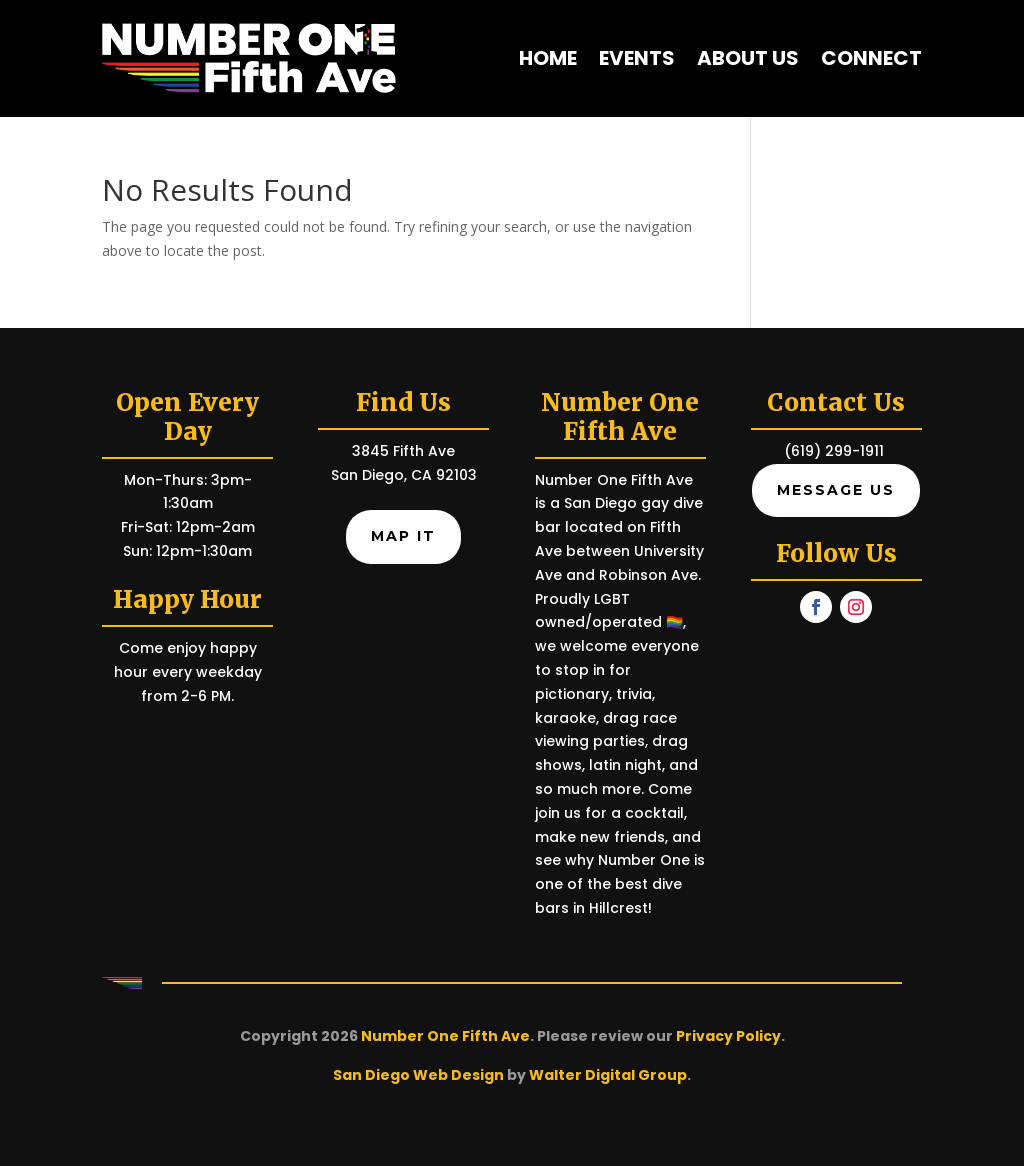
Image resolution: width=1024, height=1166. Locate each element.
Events (637, 58)
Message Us (836, 490)
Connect (871, 58)
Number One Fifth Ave (445, 1036)
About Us (748, 58)
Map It (403, 536)
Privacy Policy (728, 1036)
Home (548, 58)
